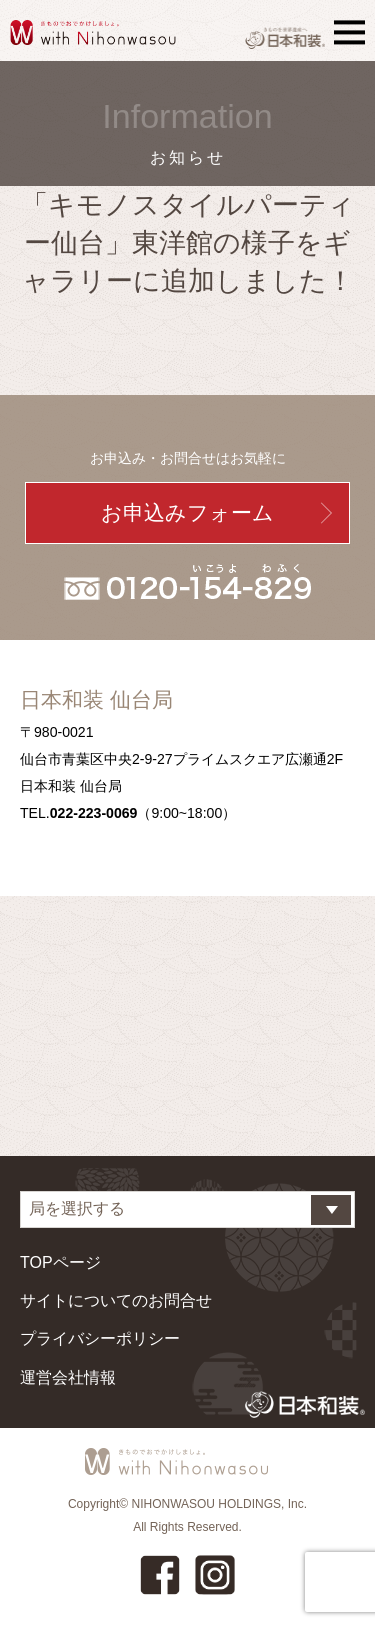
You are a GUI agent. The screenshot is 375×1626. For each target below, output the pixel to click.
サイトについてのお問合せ (116, 1300)
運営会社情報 (68, 1377)
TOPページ (60, 1262)
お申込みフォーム (187, 512)
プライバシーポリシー (100, 1338)
